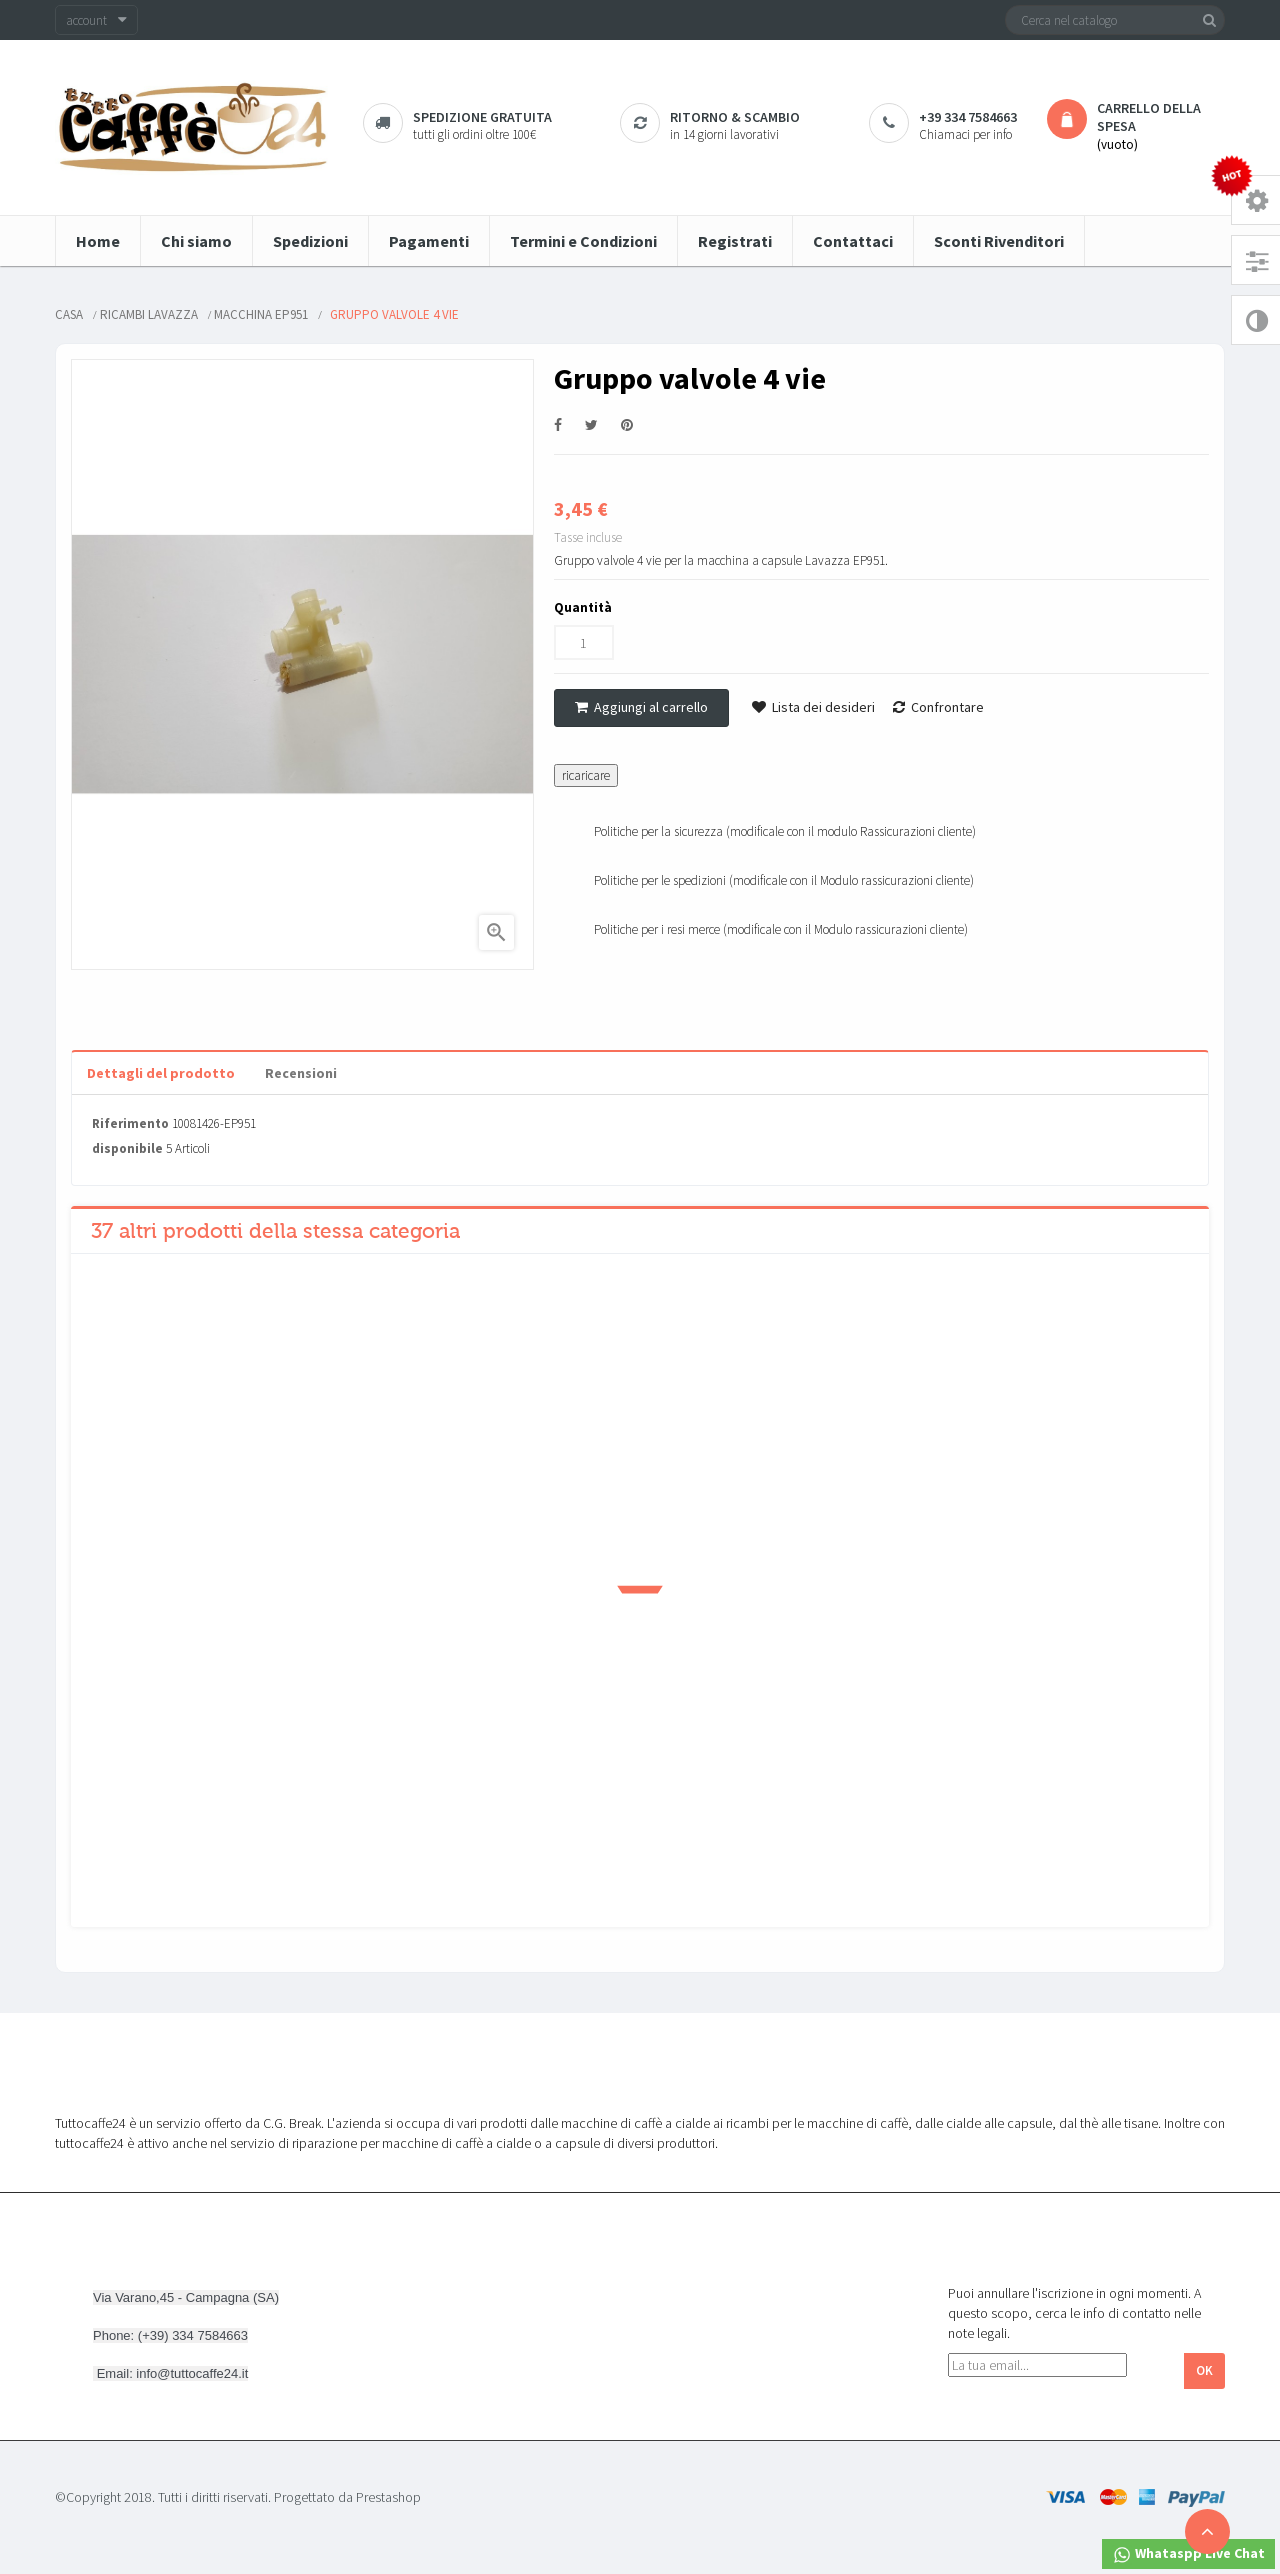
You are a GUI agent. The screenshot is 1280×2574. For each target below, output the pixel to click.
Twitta (591, 425)
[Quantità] (584, 642)
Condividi (558, 425)
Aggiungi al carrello (641, 707)
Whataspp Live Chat (1188, 2554)
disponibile (127, 1148)
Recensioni (301, 1073)
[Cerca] (1115, 20)
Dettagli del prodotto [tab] (161, 1073)
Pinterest (627, 425)
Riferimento (130, 1123)
